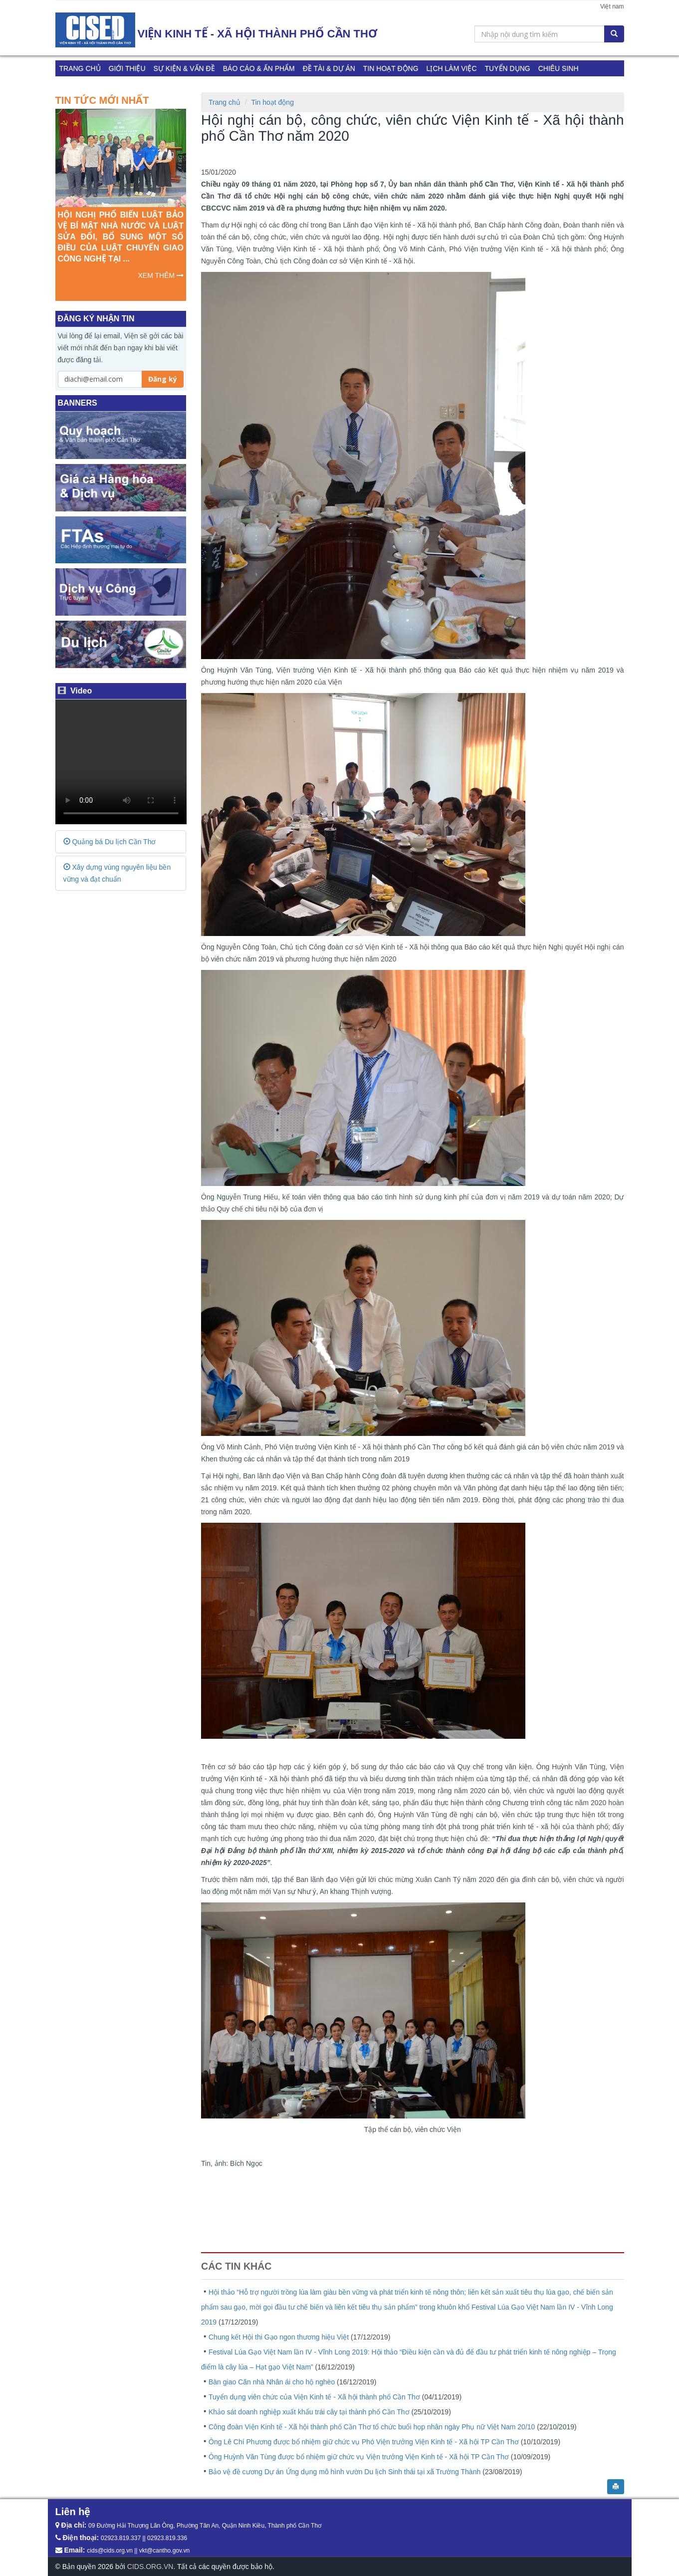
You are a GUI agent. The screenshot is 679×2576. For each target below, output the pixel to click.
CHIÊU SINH (558, 68)
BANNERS (77, 403)
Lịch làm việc (452, 68)
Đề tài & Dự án (329, 68)
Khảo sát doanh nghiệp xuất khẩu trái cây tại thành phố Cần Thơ (310, 2412)
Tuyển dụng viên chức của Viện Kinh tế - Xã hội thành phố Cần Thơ (315, 2397)
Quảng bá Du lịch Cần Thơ (109, 842)
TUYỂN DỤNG (507, 68)
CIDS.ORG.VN (150, 2567)
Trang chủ (80, 68)
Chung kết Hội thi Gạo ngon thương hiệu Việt (280, 2337)
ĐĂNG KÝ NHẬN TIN (96, 318)
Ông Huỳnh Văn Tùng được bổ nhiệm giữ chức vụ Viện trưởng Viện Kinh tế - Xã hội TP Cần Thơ (360, 2457)
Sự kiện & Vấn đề (184, 68)
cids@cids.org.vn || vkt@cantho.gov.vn (138, 2550)
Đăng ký (162, 379)
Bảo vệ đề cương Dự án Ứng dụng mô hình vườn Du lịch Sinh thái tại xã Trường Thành (345, 2472)
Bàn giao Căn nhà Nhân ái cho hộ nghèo (273, 2382)
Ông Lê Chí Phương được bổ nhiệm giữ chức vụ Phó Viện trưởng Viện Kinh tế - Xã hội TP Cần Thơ (365, 2442)
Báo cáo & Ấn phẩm (259, 68)
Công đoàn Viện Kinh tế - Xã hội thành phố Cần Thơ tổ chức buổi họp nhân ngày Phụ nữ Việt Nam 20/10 (373, 2427)
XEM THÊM (161, 275)
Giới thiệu (127, 68)
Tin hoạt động (391, 68)
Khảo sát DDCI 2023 (95, 84)
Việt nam (612, 6)
